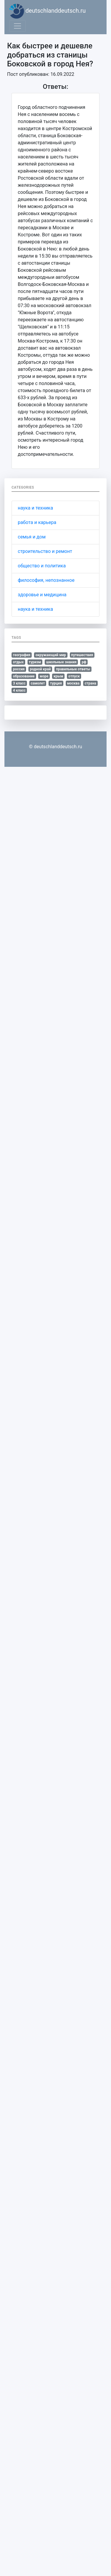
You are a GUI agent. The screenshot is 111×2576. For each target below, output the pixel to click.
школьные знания (61, 662)
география (21, 655)
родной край (40, 669)
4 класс (19, 690)
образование (24, 676)
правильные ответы (73, 669)
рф (84, 662)
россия (19, 669)
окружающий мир (51, 655)
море (44, 676)
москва (73, 683)
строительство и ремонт (45, 551)
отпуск (74, 676)
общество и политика (42, 566)
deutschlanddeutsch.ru (47, 11)
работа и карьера (37, 522)
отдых (18, 662)
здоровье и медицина (42, 594)
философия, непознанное (46, 580)
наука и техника (35, 508)
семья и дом (32, 537)
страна (90, 683)
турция (56, 683)
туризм (35, 662)
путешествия (82, 655)
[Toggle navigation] (17, 26)
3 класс (19, 683)
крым (58, 676)
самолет (38, 683)
